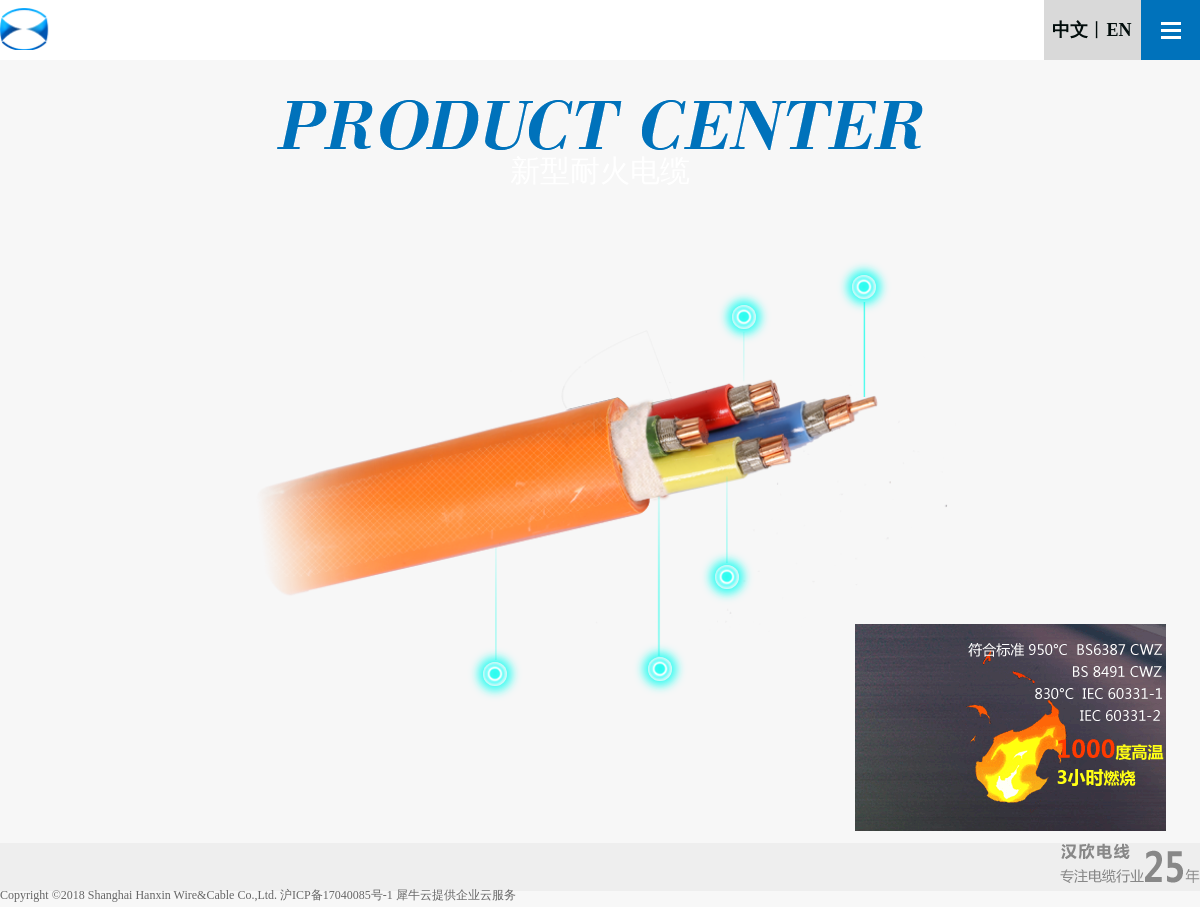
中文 (1070, 30)
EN (1118, 30)
